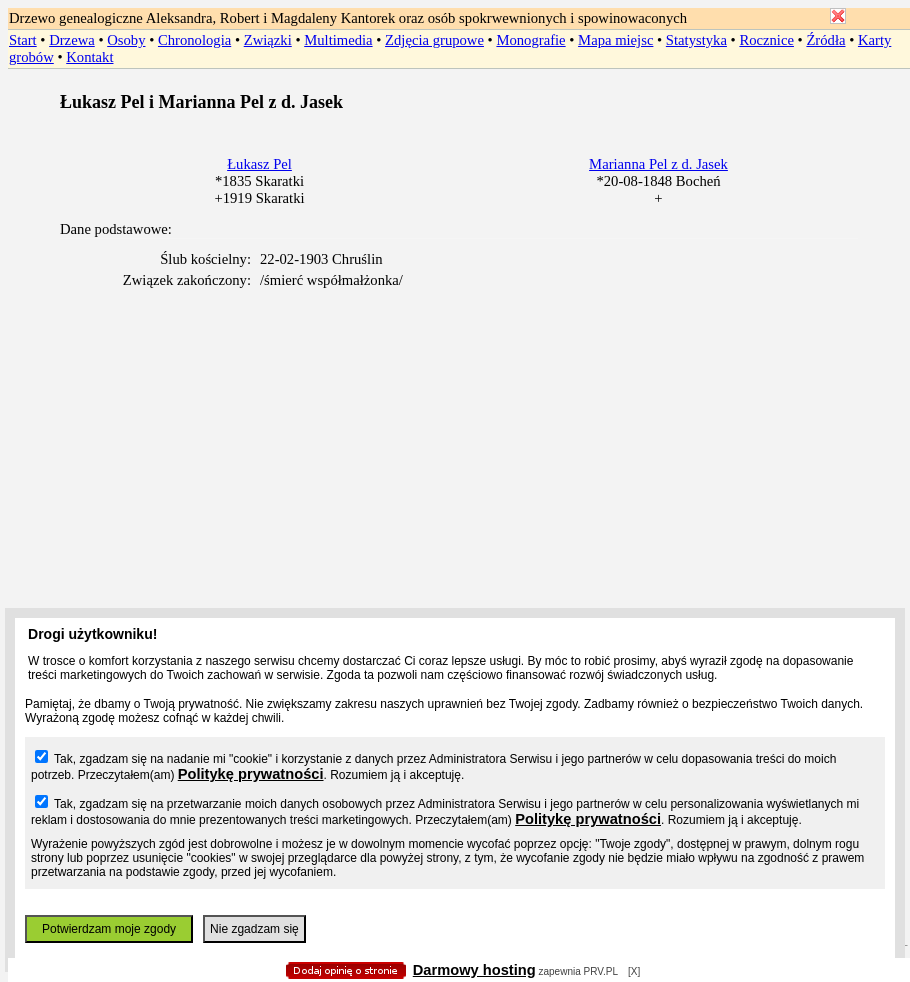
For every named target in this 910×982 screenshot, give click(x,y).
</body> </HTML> (455, 100)
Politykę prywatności (251, 774)
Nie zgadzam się (254, 929)
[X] (634, 971)
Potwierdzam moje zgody (109, 929)
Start (23, 40)
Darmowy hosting (474, 970)
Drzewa (72, 40)
